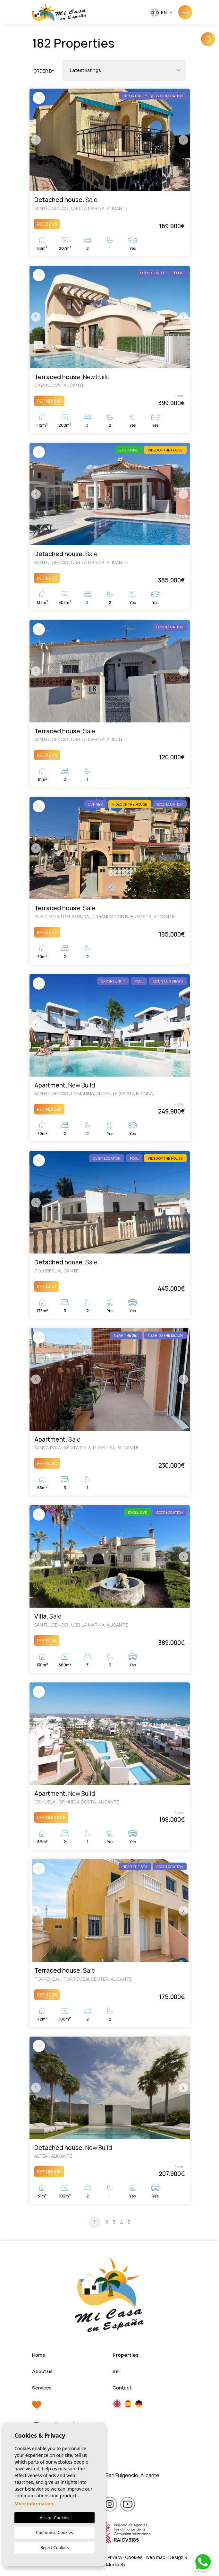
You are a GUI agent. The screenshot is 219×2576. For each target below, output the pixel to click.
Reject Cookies (54, 2547)
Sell (117, 2371)
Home (38, 2355)
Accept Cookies (54, 2517)
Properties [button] (126, 2355)
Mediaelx (115, 2565)
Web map (155, 2557)
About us (42, 2371)
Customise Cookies (54, 2532)
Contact (122, 2387)
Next (183, 140)
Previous (35, 140)
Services (42, 2387)
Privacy (114, 2557)
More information (33, 2504)
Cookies (134, 2557)
